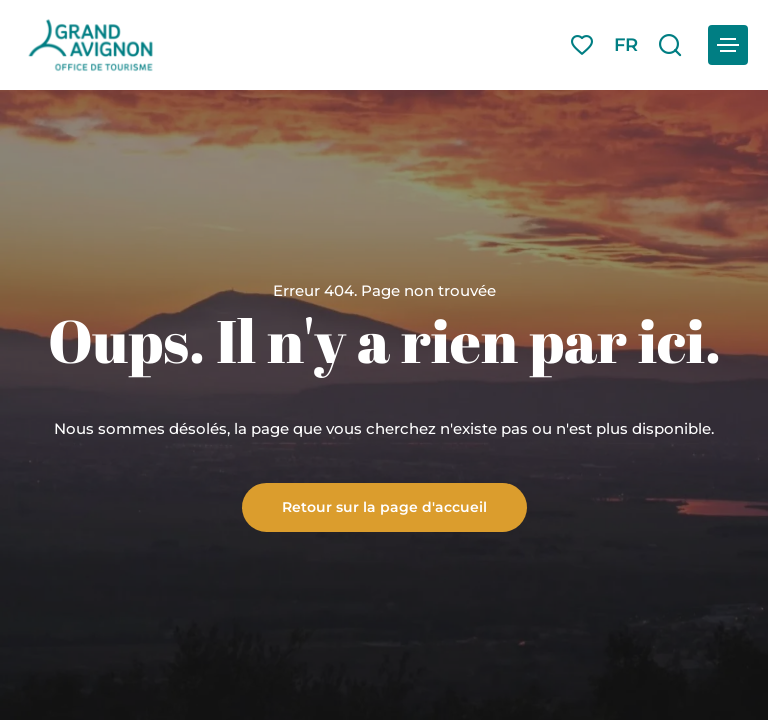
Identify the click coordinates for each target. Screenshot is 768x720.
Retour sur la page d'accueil (384, 506)
